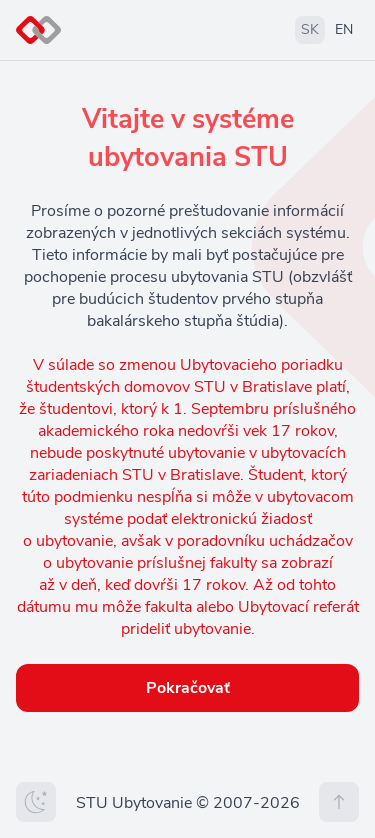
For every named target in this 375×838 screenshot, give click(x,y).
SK (310, 29)
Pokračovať (188, 688)
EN (344, 29)
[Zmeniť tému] (36, 802)
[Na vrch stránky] (339, 802)
